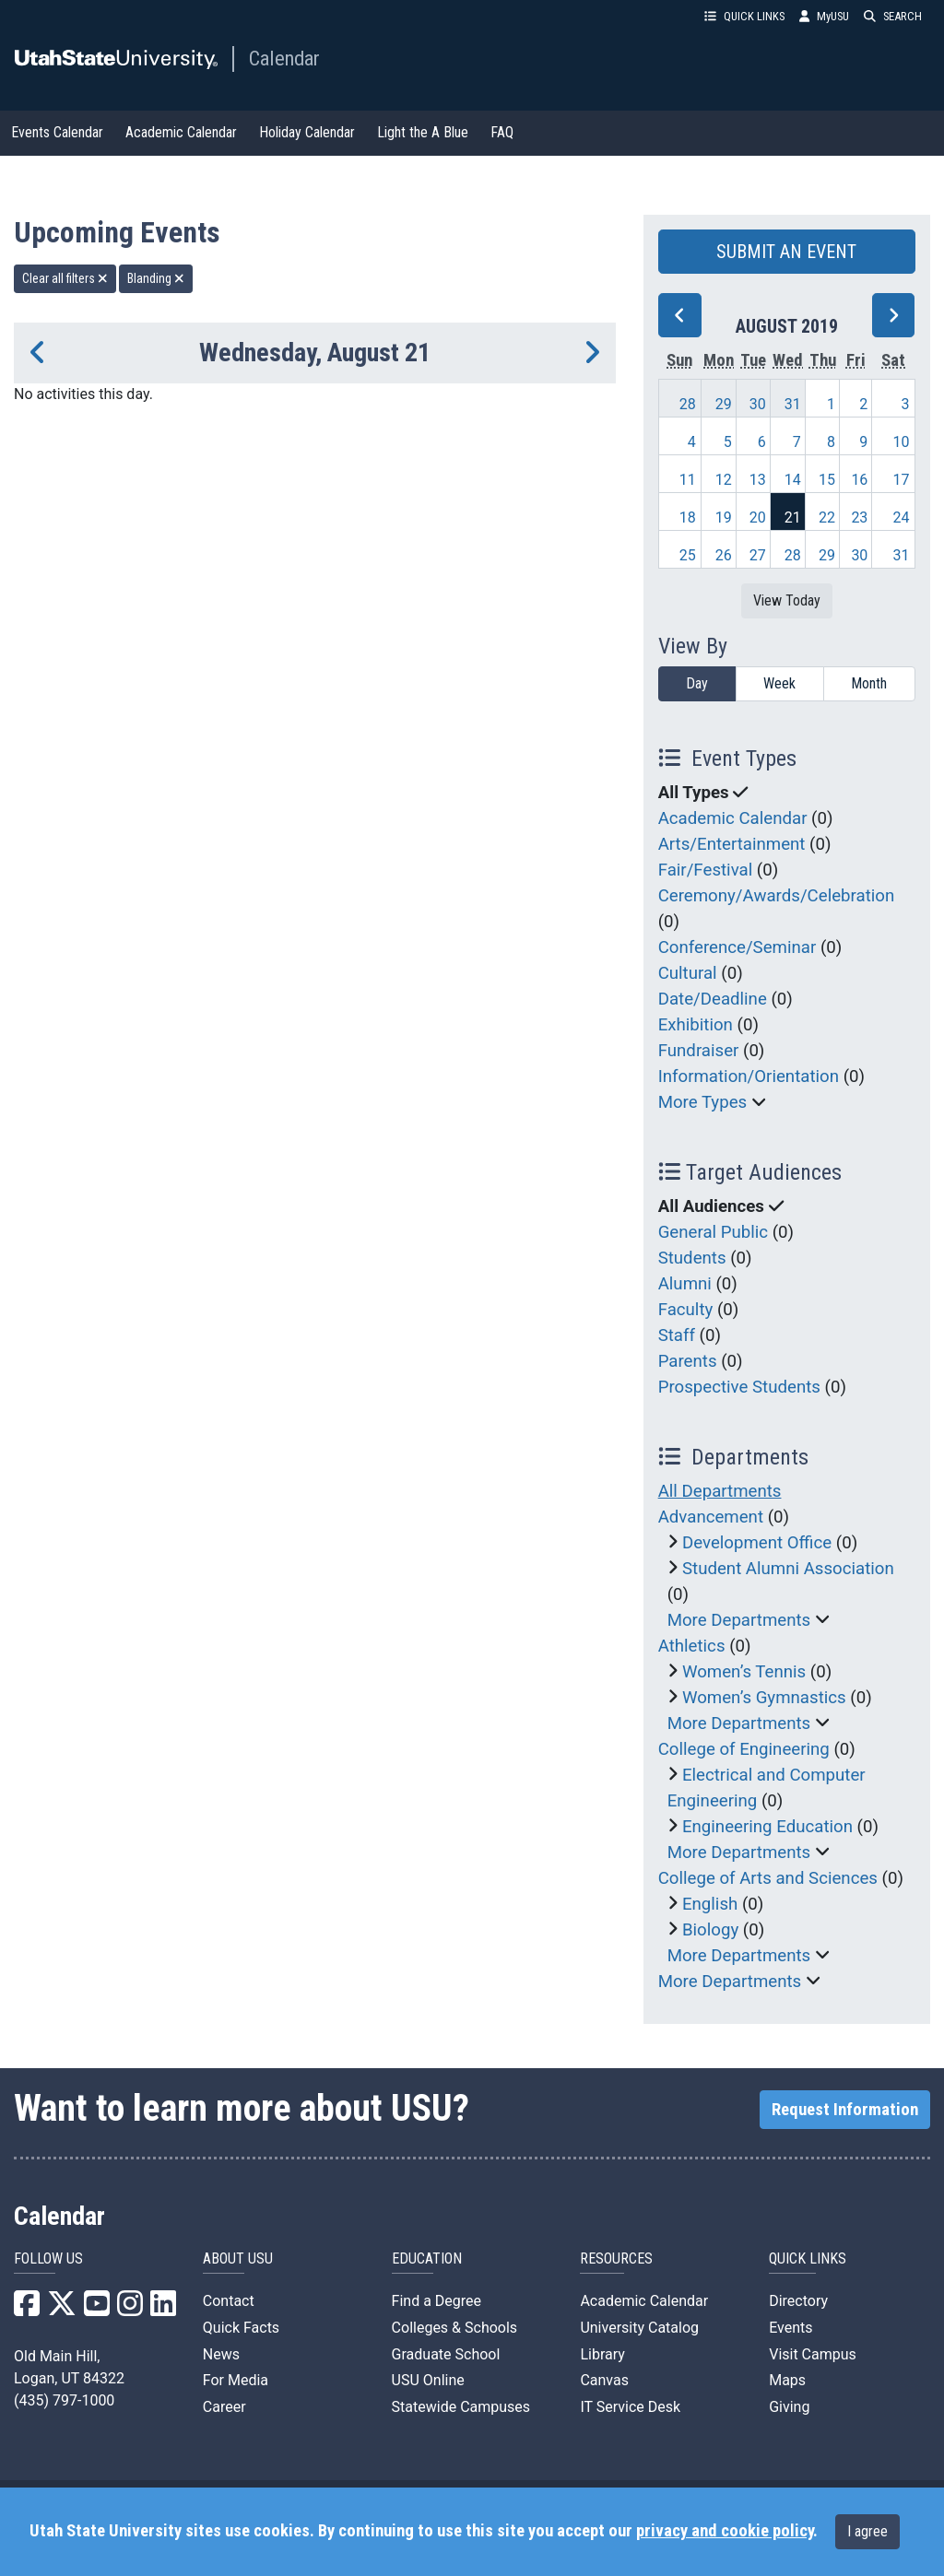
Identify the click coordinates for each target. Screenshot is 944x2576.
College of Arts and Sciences (768, 1878)
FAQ (501, 132)
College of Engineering (744, 1749)
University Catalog (639, 2327)
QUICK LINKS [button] (744, 16)
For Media (235, 2380)
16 (859, 479)
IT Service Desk (630, 2407)
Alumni (685, 1284)
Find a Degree (436, 2301)
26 (723, 555)
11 (687, 479)
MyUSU (824, 16)
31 (793, 404)
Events (790, 2327)
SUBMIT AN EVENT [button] (786, 252)
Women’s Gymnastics (764, 1698)
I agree (867, 2531)
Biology (710, 1930)
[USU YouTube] (97, 2309)
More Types (703, 1102)
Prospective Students (739, 1387)
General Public (713, 1232)
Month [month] (869, 683)
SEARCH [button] (893, 16)
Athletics (692, 1646)
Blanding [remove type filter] (155, 278)
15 (827, 479)
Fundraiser (698, 1051)
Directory (798, 2301)
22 (827, 517)
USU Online (428, 2380)
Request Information (845, 2110)
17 (901, 479)
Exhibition (695, 1025)
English (710, 1904)
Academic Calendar (181, 132)
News (221, 2354)
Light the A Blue (422, 132)
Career (224, 2407)
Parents (687, 1361)
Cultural (687, 973)
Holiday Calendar (307, 132)
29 (723, 404)
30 (757, 404)
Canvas (604, 2380)
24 (901, 517)
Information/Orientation (748, 1076)
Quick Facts (241, 2327)
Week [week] (779, 683)
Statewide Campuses (461, 2407)
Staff (676, 1335)
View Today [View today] (786, 600)
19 (723, 517)
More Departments (739, 1620)
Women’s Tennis (744, 1672)
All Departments (720, 1491)
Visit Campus (812, 2354)
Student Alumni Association (788, 1569)
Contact (228, 2301)
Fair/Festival (705, 870)
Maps (787, 2380)
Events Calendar (57, 132)
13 (757, 479)
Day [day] (697, 683)
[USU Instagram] (130, 2309)
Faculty (686, 1310)
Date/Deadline (712, 999)
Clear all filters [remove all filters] (65, 278)
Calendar (284, 58)
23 (859, 517)
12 (723, 479)
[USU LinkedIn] (163, 2309)
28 (687, 404)
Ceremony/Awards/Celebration (776, 896)
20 (757, 517)
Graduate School (446, 2354)
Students (692, 1258)
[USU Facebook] (27, 2309)
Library (602, 2354)
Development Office (757, 1543)
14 (793, 479)
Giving (789, 2407)
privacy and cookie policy (724, 2531)
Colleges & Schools (455, 2327)
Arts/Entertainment (732, 844)
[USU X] (62, 2309)
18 (687, 517)
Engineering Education (767, 1827)
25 (687, 555)
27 (757, 555)
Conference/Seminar (737, 947)
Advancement (710, 1517)
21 (793, 517)
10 (901, 442)
